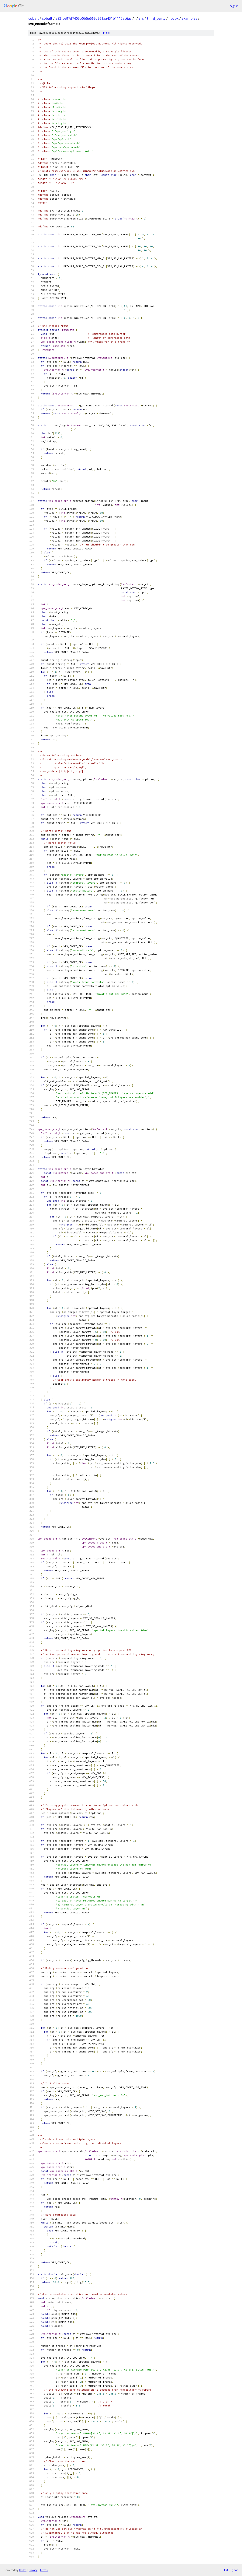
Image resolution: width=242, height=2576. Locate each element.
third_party (156, 18)
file (106, 32)
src (141, 18)
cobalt (33, 18)
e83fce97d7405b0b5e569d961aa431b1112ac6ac (94, 18)
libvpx (173, 18)
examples (189, 18)
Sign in (234, 6)
